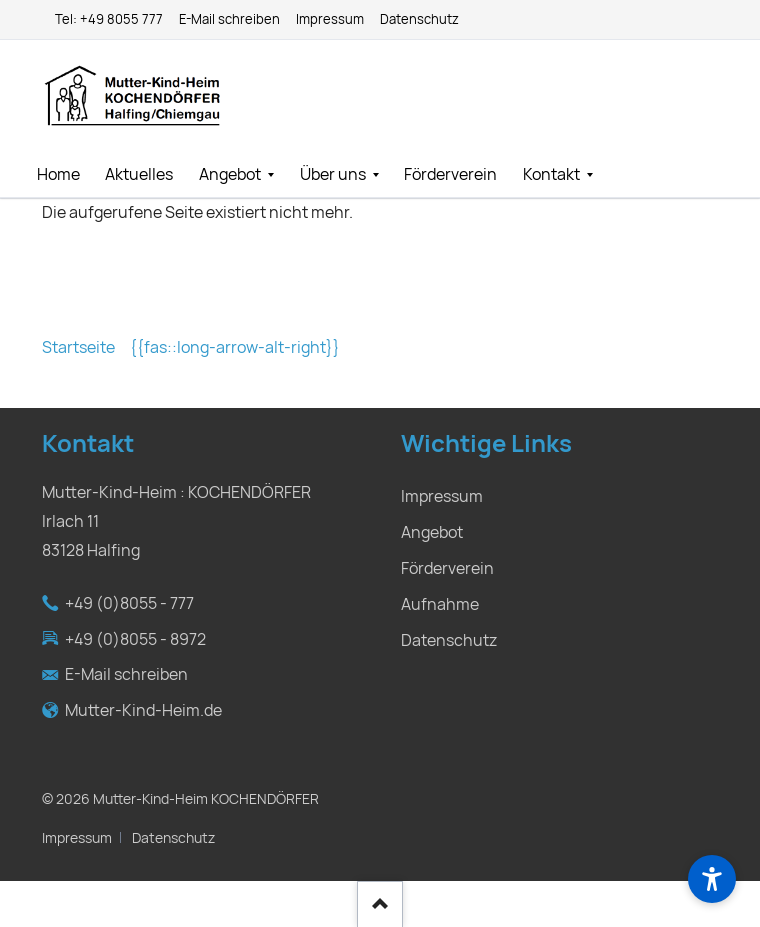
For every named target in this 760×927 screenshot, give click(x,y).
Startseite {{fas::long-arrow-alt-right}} (191, 347)
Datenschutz (173, 838)
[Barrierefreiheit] (712, 879)
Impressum (77, 838)
